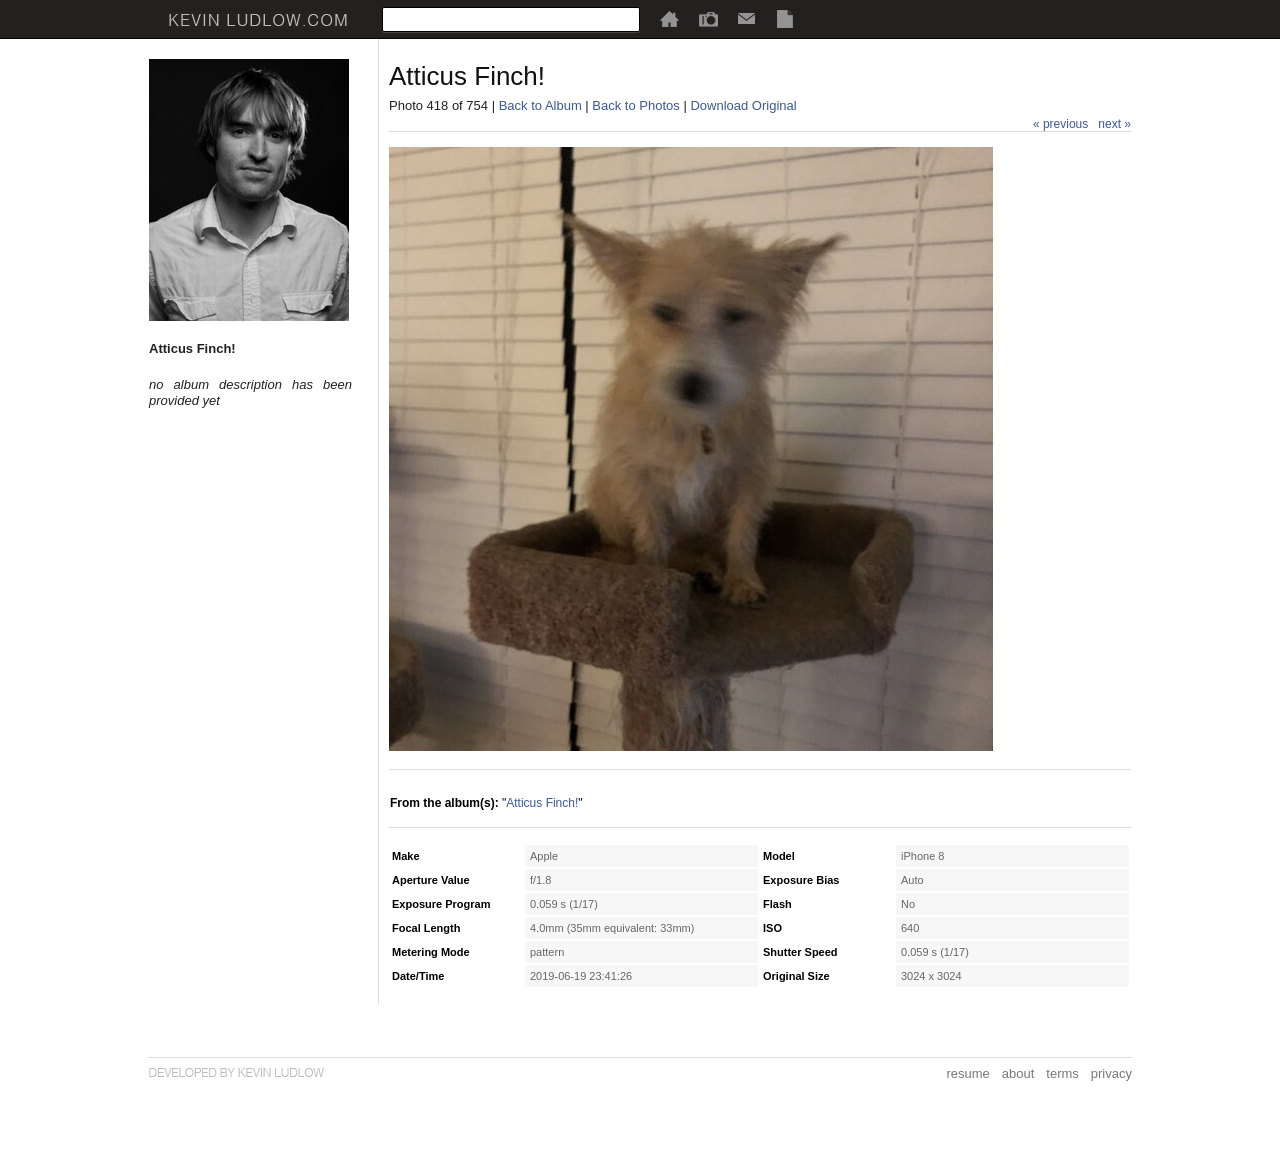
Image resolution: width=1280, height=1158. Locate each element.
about (1018, 1073)
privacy (1111, 1073)
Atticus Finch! (542, 803)
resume (967, 1073)
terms (1062, 1073)
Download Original (743, 105)
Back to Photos (635, 105)
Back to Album (540, 105)
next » (1114, 124)
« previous (1060, 124)
